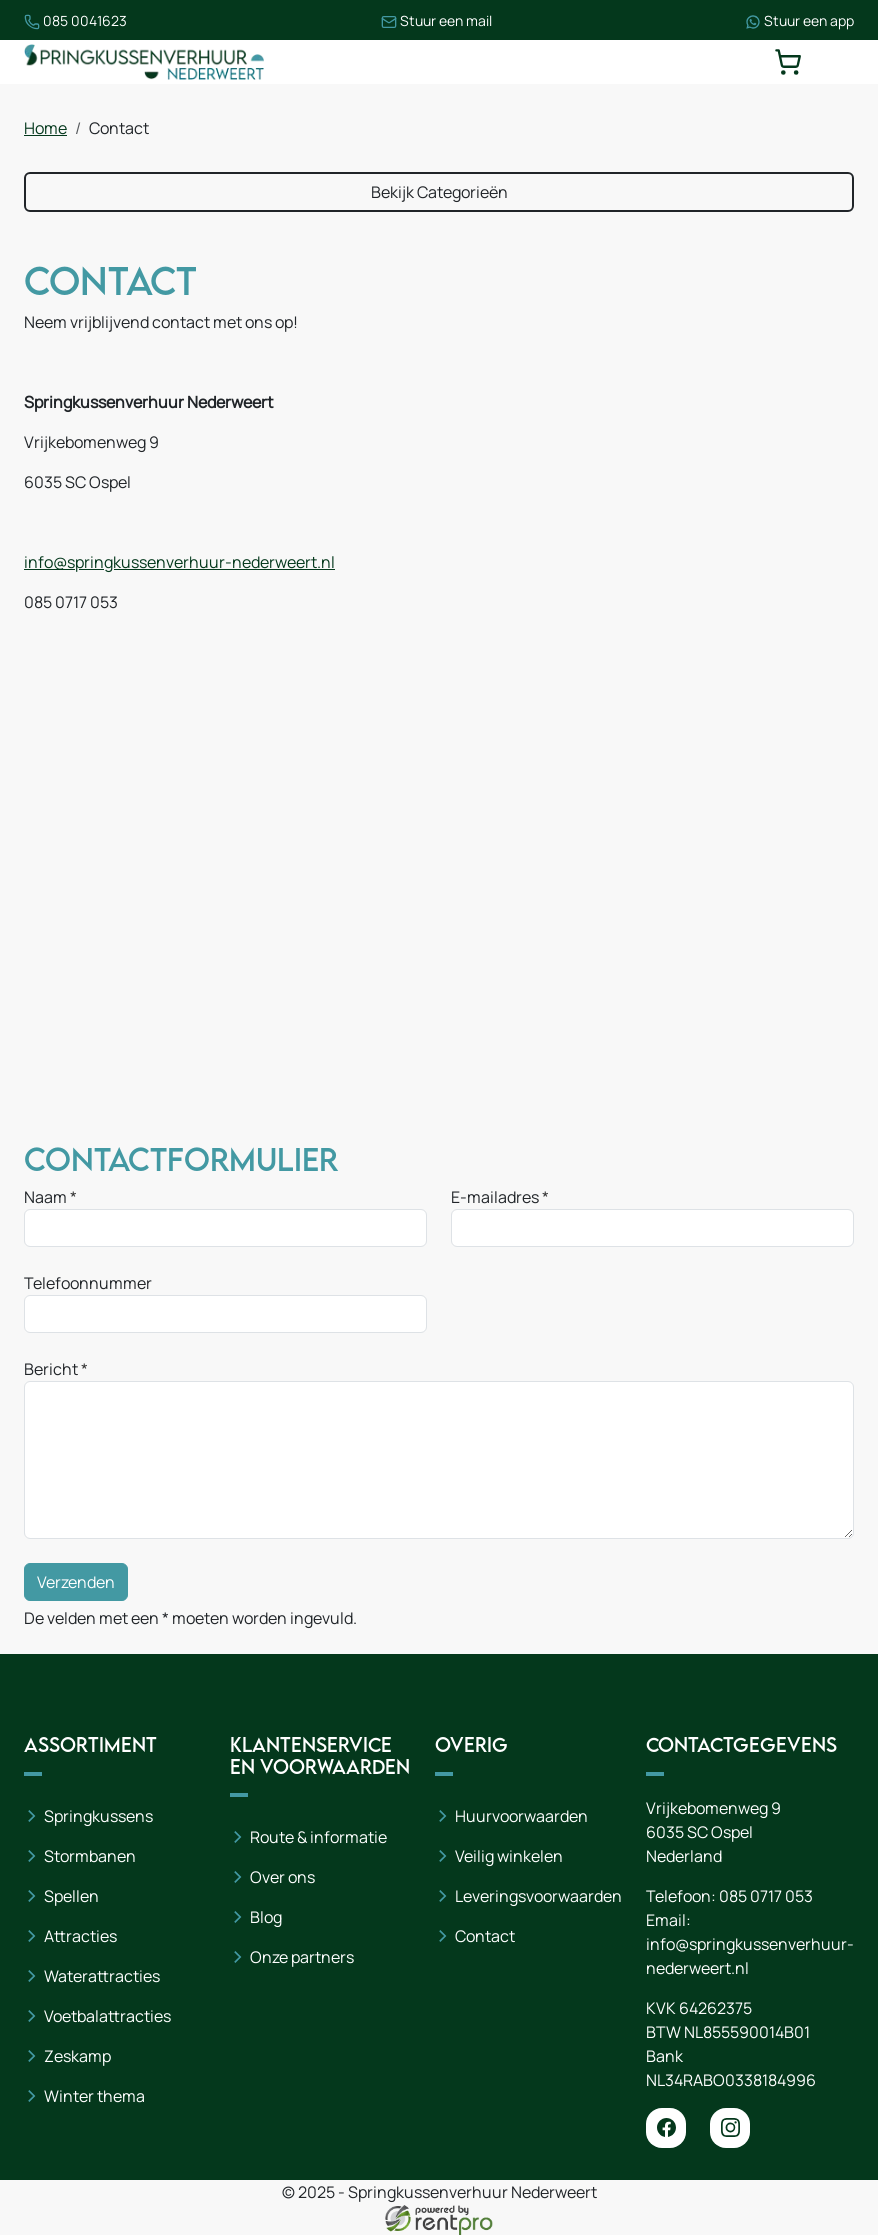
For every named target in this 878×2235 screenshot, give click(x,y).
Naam (45, 1197)
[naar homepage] (144, 61)
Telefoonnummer (88, 1283)
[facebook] (666, 2128)
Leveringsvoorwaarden (538, 1896)
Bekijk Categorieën (439, 192)
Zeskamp (77, 2056)
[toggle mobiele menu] (840, 62)
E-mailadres (495, 1197)
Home (45, 128)
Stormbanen (90, 1856)
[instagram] (730, 2128)
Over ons (282, 1877)
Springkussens (98, 1816)
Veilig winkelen (509, 1856)
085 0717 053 (766, 1896)
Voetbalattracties (107, 2016)
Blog (266, 1917)
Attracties (80, 1936)
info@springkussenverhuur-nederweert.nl (179, 562)
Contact (485, 1936)
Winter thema (94, 2096)
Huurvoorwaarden (521, 1816)
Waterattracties (102, 1976)
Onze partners (302, 1957)
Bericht (51, 1369)
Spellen (71, 1896)
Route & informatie (318, 1837)
